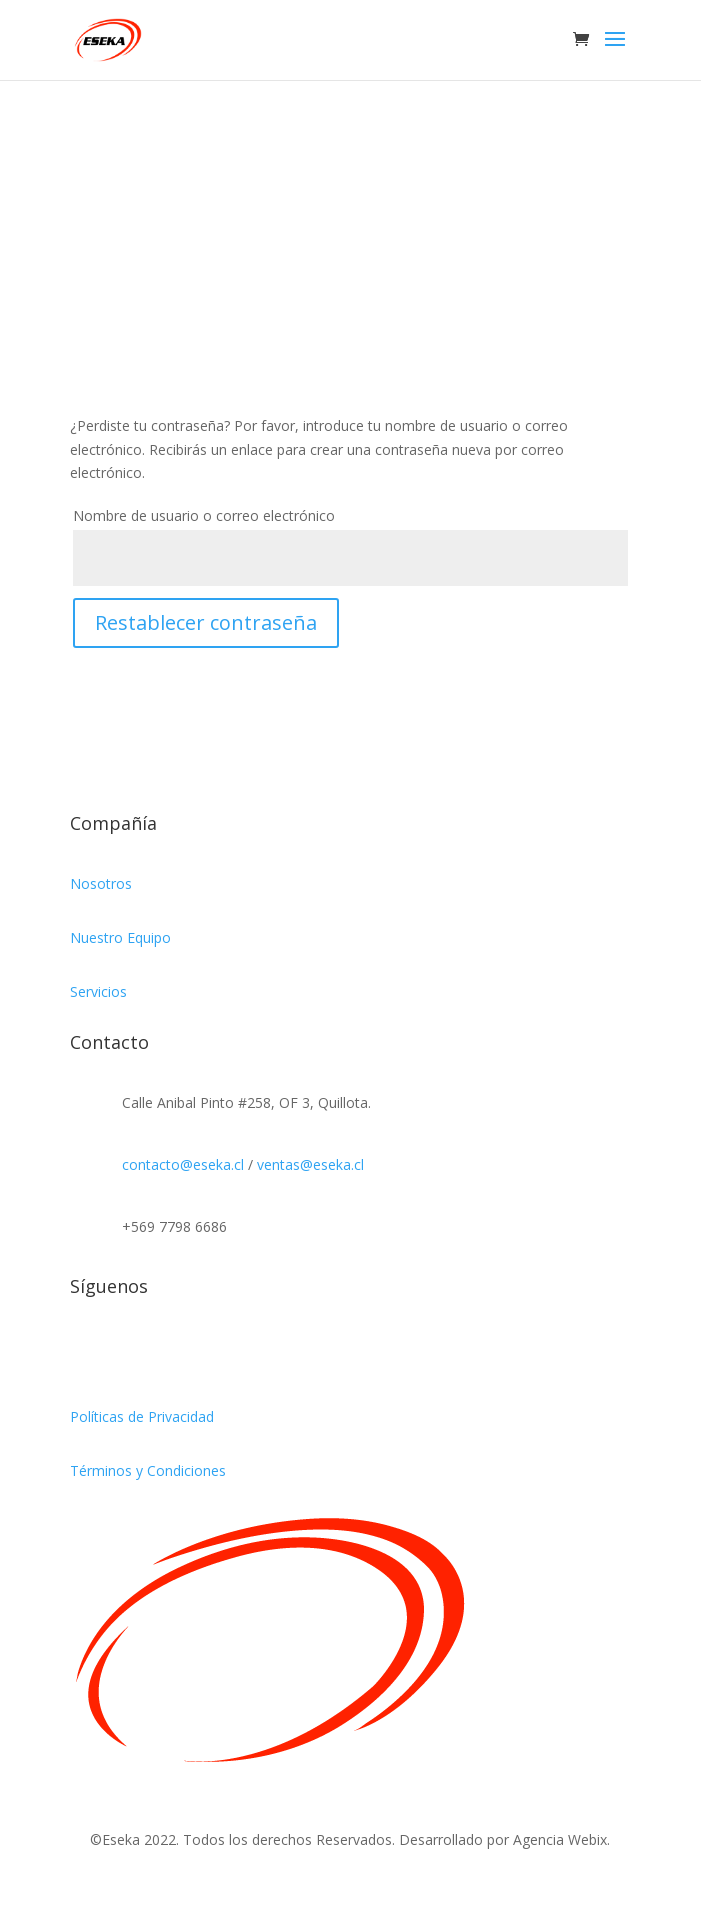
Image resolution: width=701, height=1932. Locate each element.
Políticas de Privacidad (142, 1416)
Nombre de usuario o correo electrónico (204, 515)
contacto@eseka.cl (183, 1164)
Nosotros (101, 883)
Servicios (98, 991)
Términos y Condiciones (148, 1470)
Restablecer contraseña (206, 622)
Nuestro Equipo (120, 937)
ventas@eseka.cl (310, 1164)
